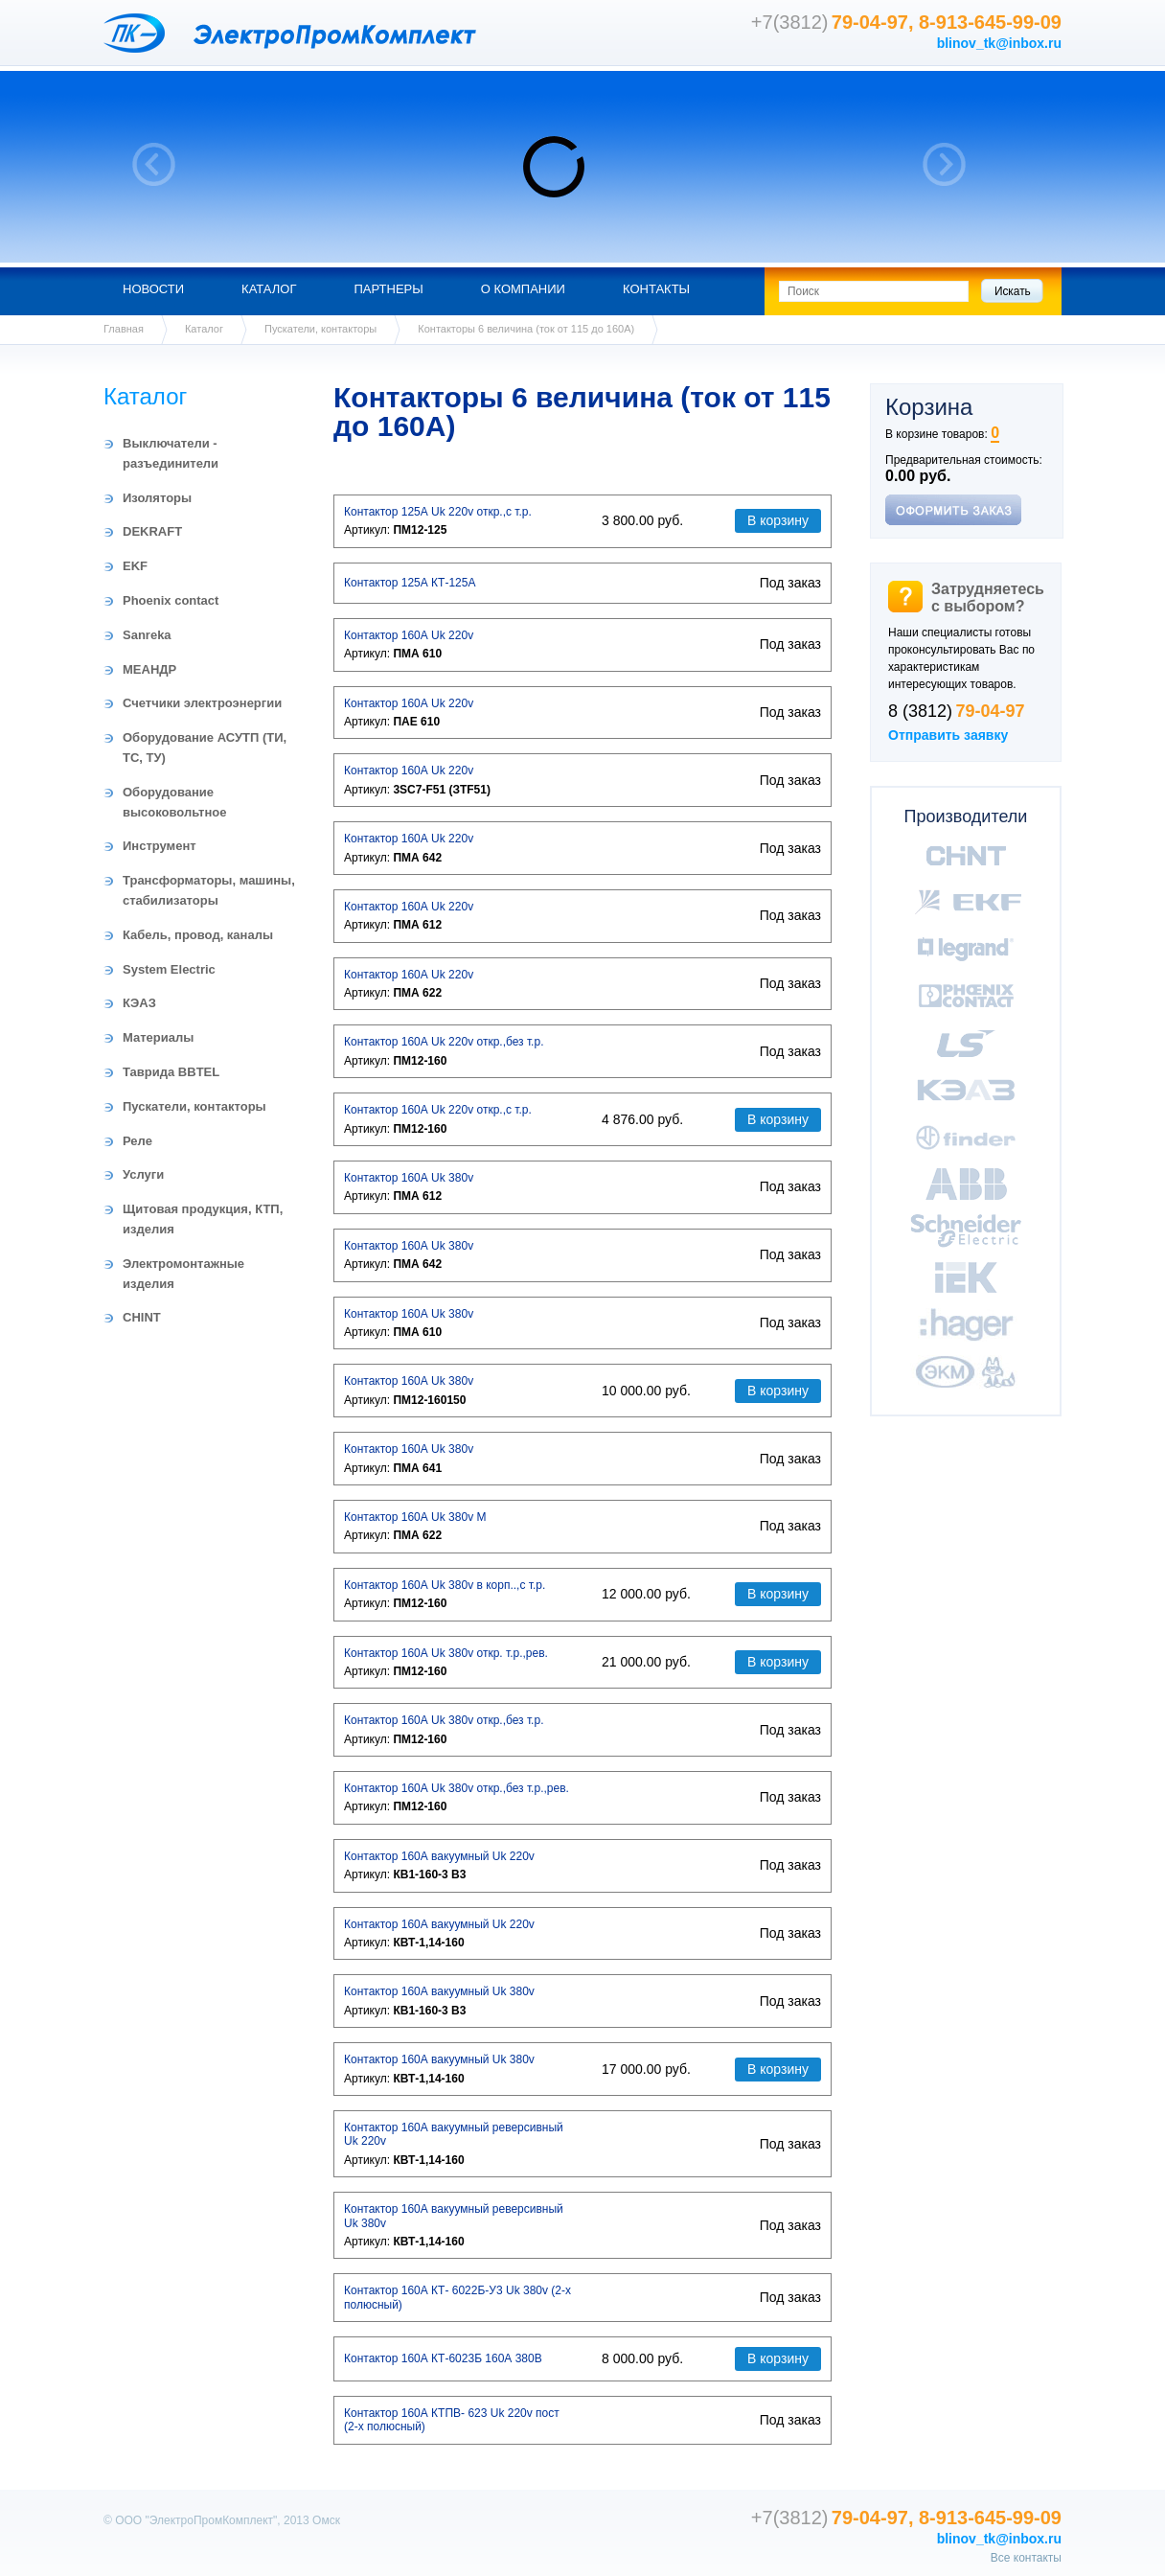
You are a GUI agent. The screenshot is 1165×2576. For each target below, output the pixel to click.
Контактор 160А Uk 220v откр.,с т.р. (438, 1109)
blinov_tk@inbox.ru (999, 43)
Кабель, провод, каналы (198, 935)
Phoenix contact (170, 600)
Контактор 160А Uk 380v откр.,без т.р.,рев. (456, 1788)
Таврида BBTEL (171, 1072)
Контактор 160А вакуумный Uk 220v (439, 1856)
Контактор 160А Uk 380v (408, 1177)
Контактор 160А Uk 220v (408, 635)
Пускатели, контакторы (320, 328)
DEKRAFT (152, 531)
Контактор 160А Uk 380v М (415, 1517)
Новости (153, 289)
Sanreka (147, 635)
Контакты (656, 289)
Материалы (158, 1037)
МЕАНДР (149, 669)
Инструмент (159, 846)
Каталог (268, 289)
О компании (523, 289)
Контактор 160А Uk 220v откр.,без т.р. (443, 1041)
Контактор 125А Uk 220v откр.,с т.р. (438, 511)
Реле (137, 1141)
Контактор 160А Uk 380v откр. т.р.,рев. (446, 1653)
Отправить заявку (948, 735)
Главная (123, 328)
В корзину (778, 520)
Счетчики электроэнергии (202, 703)
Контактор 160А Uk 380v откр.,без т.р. (443, 1720)
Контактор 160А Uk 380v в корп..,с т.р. (444, 1585)
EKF (135, 566)
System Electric (169, 969)
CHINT (142, 1317)
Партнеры (388, 289)
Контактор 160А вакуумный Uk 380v (439, 1991)
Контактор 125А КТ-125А (409, 582)
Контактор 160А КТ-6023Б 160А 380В (443, 2358)
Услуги (143, 1174)
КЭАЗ (139, 1003)
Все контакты (1026, 2557)
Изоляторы (157, 498)
